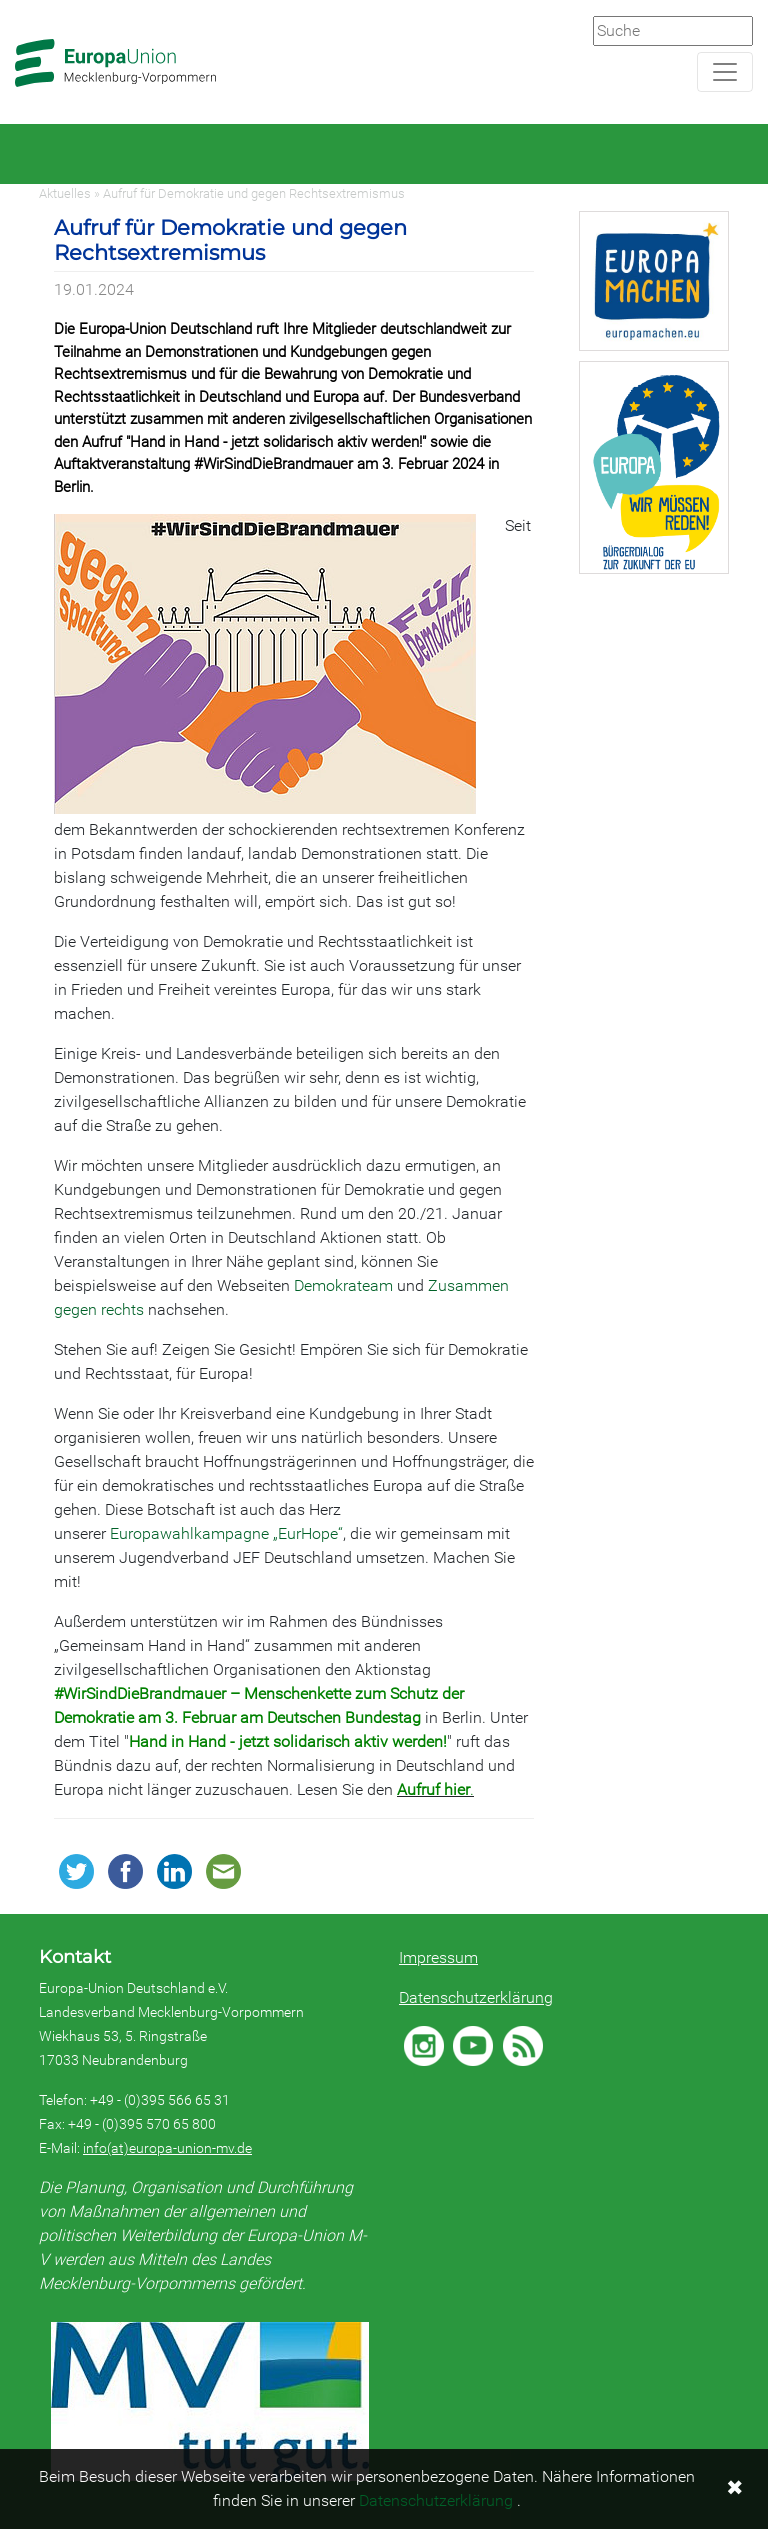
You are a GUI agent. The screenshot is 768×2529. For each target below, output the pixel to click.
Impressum (438, 1957)
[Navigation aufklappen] (725, 72)
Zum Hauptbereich (16, 1)
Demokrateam (343, 1285)
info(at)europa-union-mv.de (167, 2148)
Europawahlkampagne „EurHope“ (226, 1533)
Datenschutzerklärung (476, 1997)
